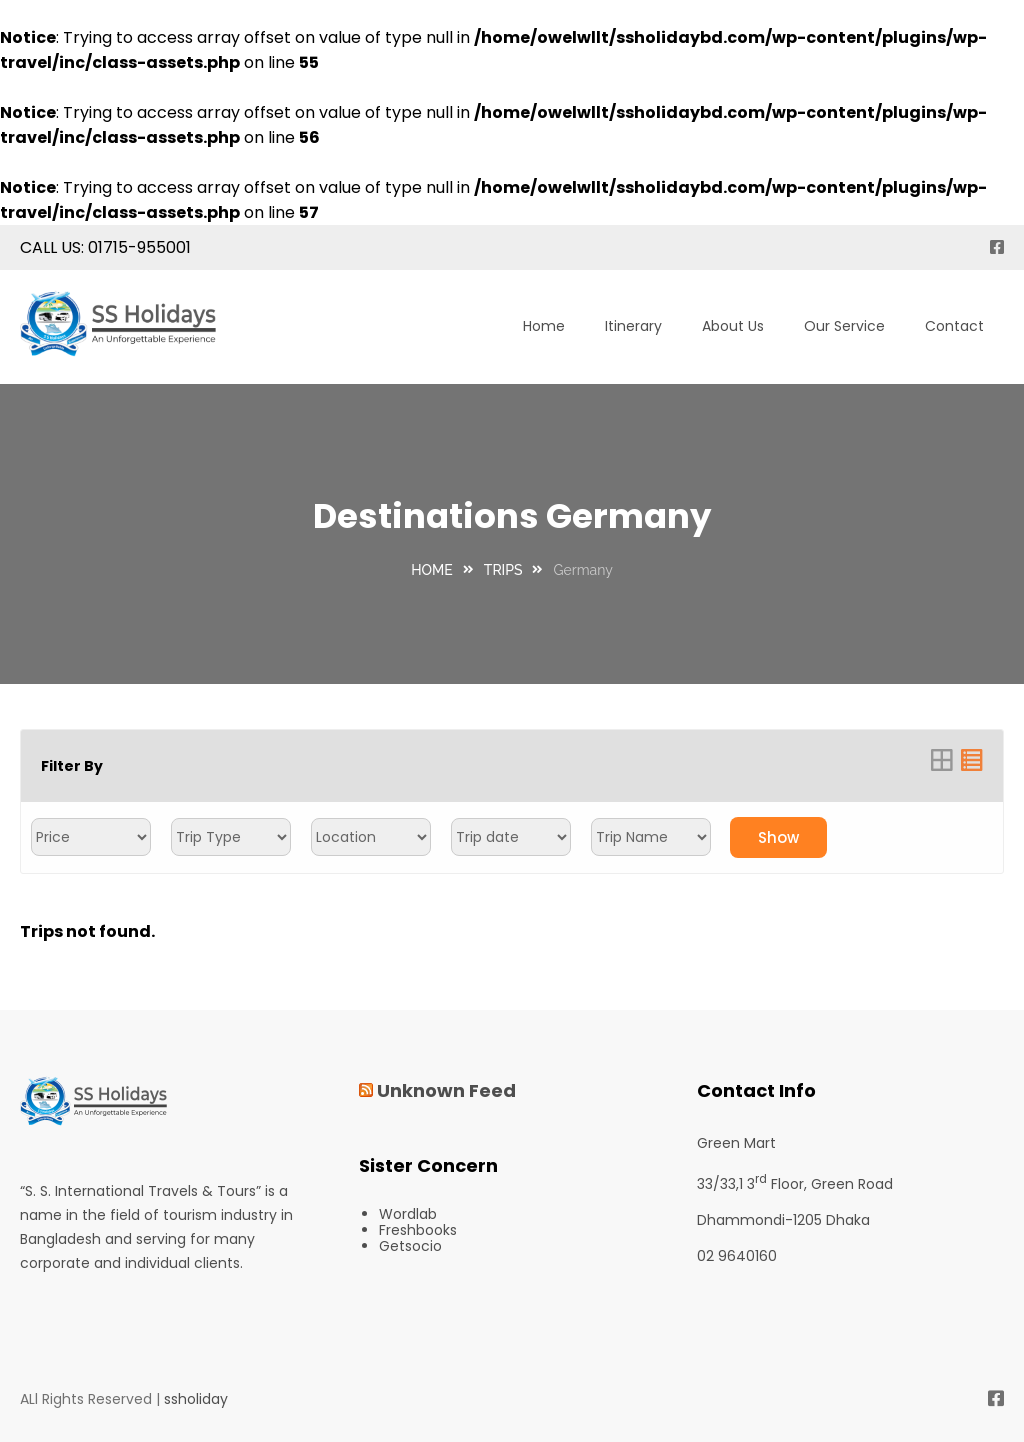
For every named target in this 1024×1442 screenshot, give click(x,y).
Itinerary (633, 326)
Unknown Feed (446, 1090)
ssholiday (196, 1399)
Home (544, 326)
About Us (733, 326)
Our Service (844, 326)
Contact (954, 326)
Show (778, 837)
